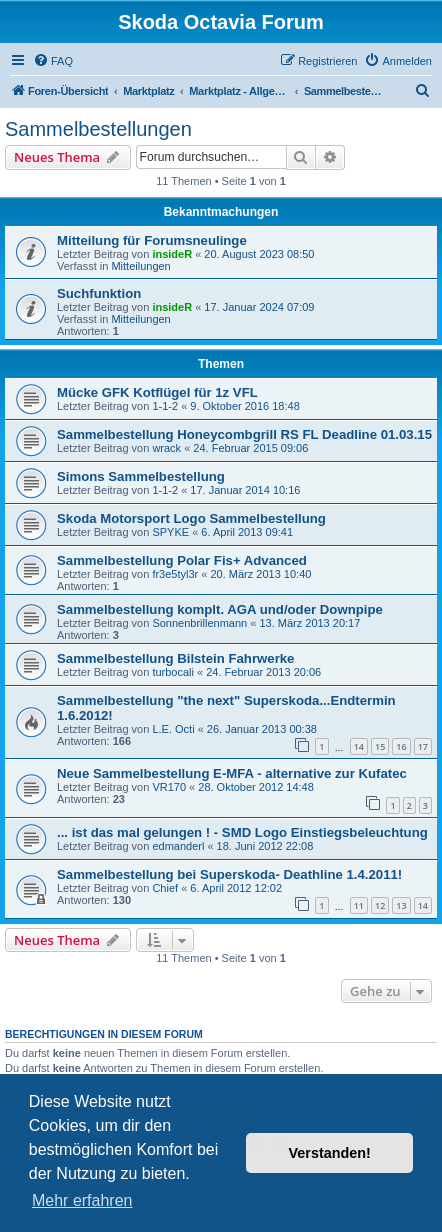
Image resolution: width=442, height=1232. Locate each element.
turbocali (173, 672)
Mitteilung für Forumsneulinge (152, 240)
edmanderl (178, 846)
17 (423, 746)
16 (401, 746)
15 (380, 746)
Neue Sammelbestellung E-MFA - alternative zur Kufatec (232, 773)
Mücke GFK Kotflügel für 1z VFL (157, 392)
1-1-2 (165, 406)
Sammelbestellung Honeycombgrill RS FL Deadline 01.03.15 (244, 434)
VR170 (169, 787)
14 (359, 746)
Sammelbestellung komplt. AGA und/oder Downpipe (220, 609)
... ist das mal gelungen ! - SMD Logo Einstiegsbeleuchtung (242, 832)
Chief (165, 888)
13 (401, 905)
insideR (172, 254)
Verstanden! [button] (330, 1153)
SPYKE (170, 532)
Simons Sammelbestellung (141, 476)
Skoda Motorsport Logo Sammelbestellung (191, 518)
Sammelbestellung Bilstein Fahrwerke (175, 658)
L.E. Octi (173, 729)
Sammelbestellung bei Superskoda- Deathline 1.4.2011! (229, 874)
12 (380, 905)
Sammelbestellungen (98, 129)
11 (359, 905)
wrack (166, 448)
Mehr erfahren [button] (82, 1200)
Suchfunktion (99, 293)
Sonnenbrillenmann (199, 623)
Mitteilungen (140, 266)
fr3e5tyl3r (175, 574)
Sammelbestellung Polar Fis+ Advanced (182, 560)
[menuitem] (53, 61)
